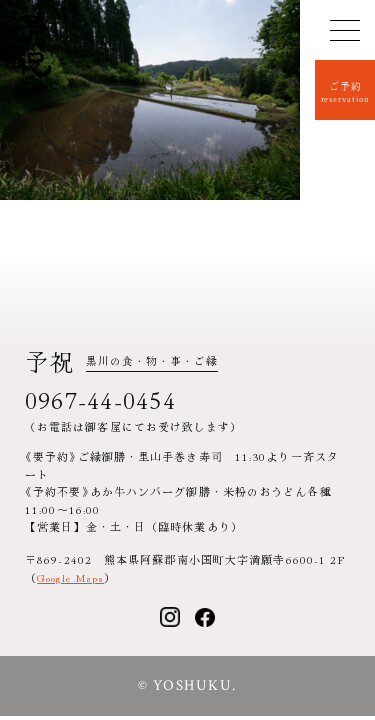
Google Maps (70, 577)
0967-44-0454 (100, 399)
